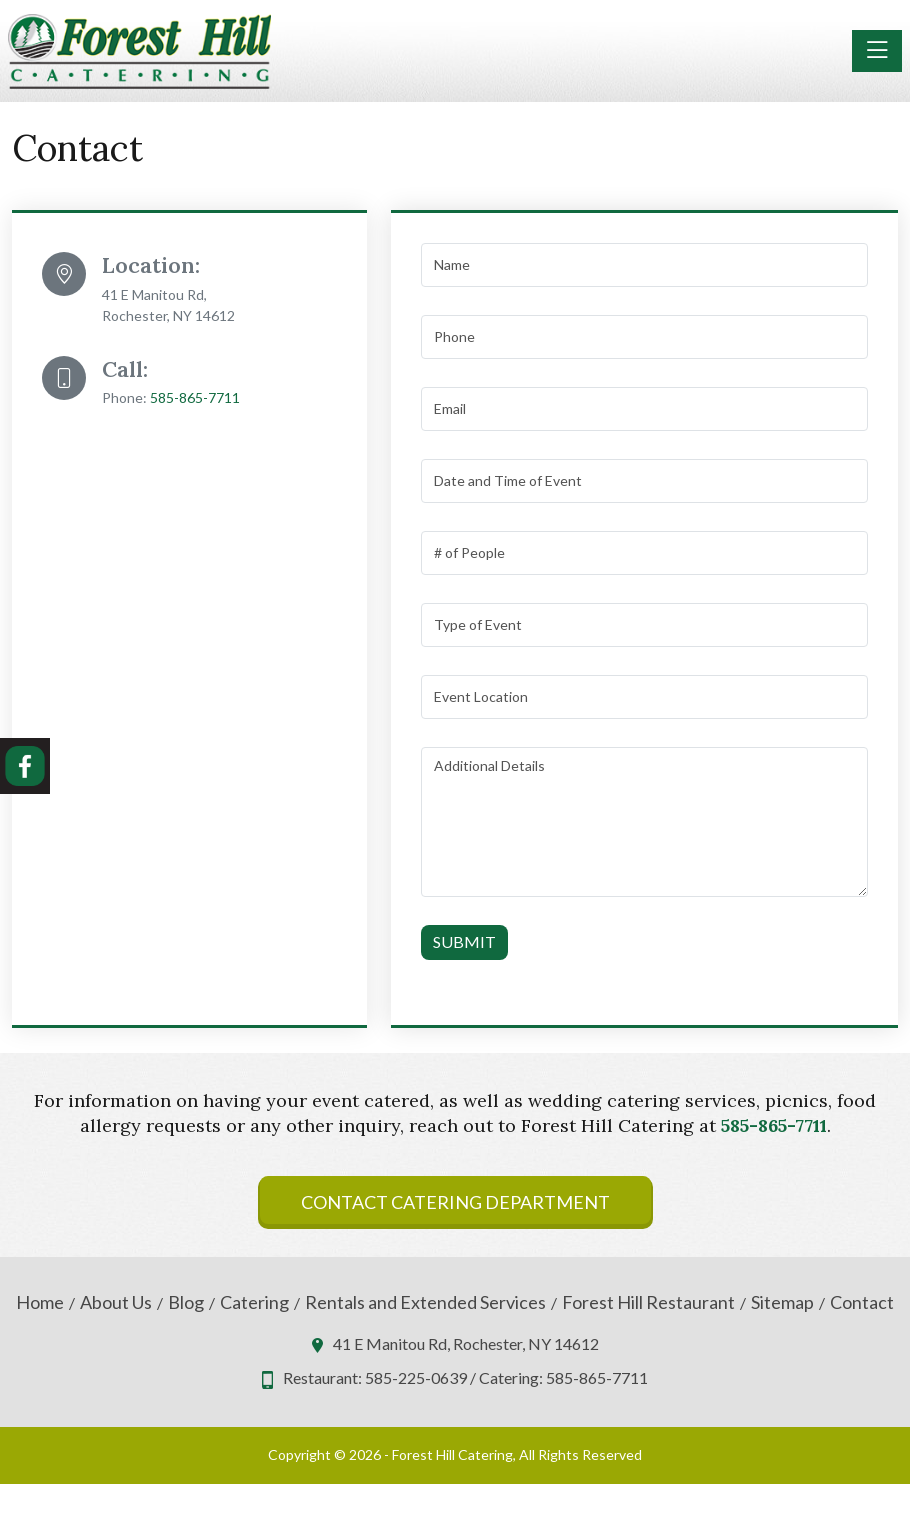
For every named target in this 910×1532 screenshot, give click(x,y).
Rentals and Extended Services (425, 1302)
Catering (254, 1302)
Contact (862, 1302)
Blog (186, 1302)
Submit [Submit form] (464, 941)
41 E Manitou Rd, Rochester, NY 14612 (466, 1343)
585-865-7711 (195, 397)
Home (40, 1302)
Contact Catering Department (455, 1202)
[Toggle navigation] (877, 51)
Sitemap (782, 1302)
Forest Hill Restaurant (648, 1302)
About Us (116, 1302)
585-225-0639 (416, 1377)
